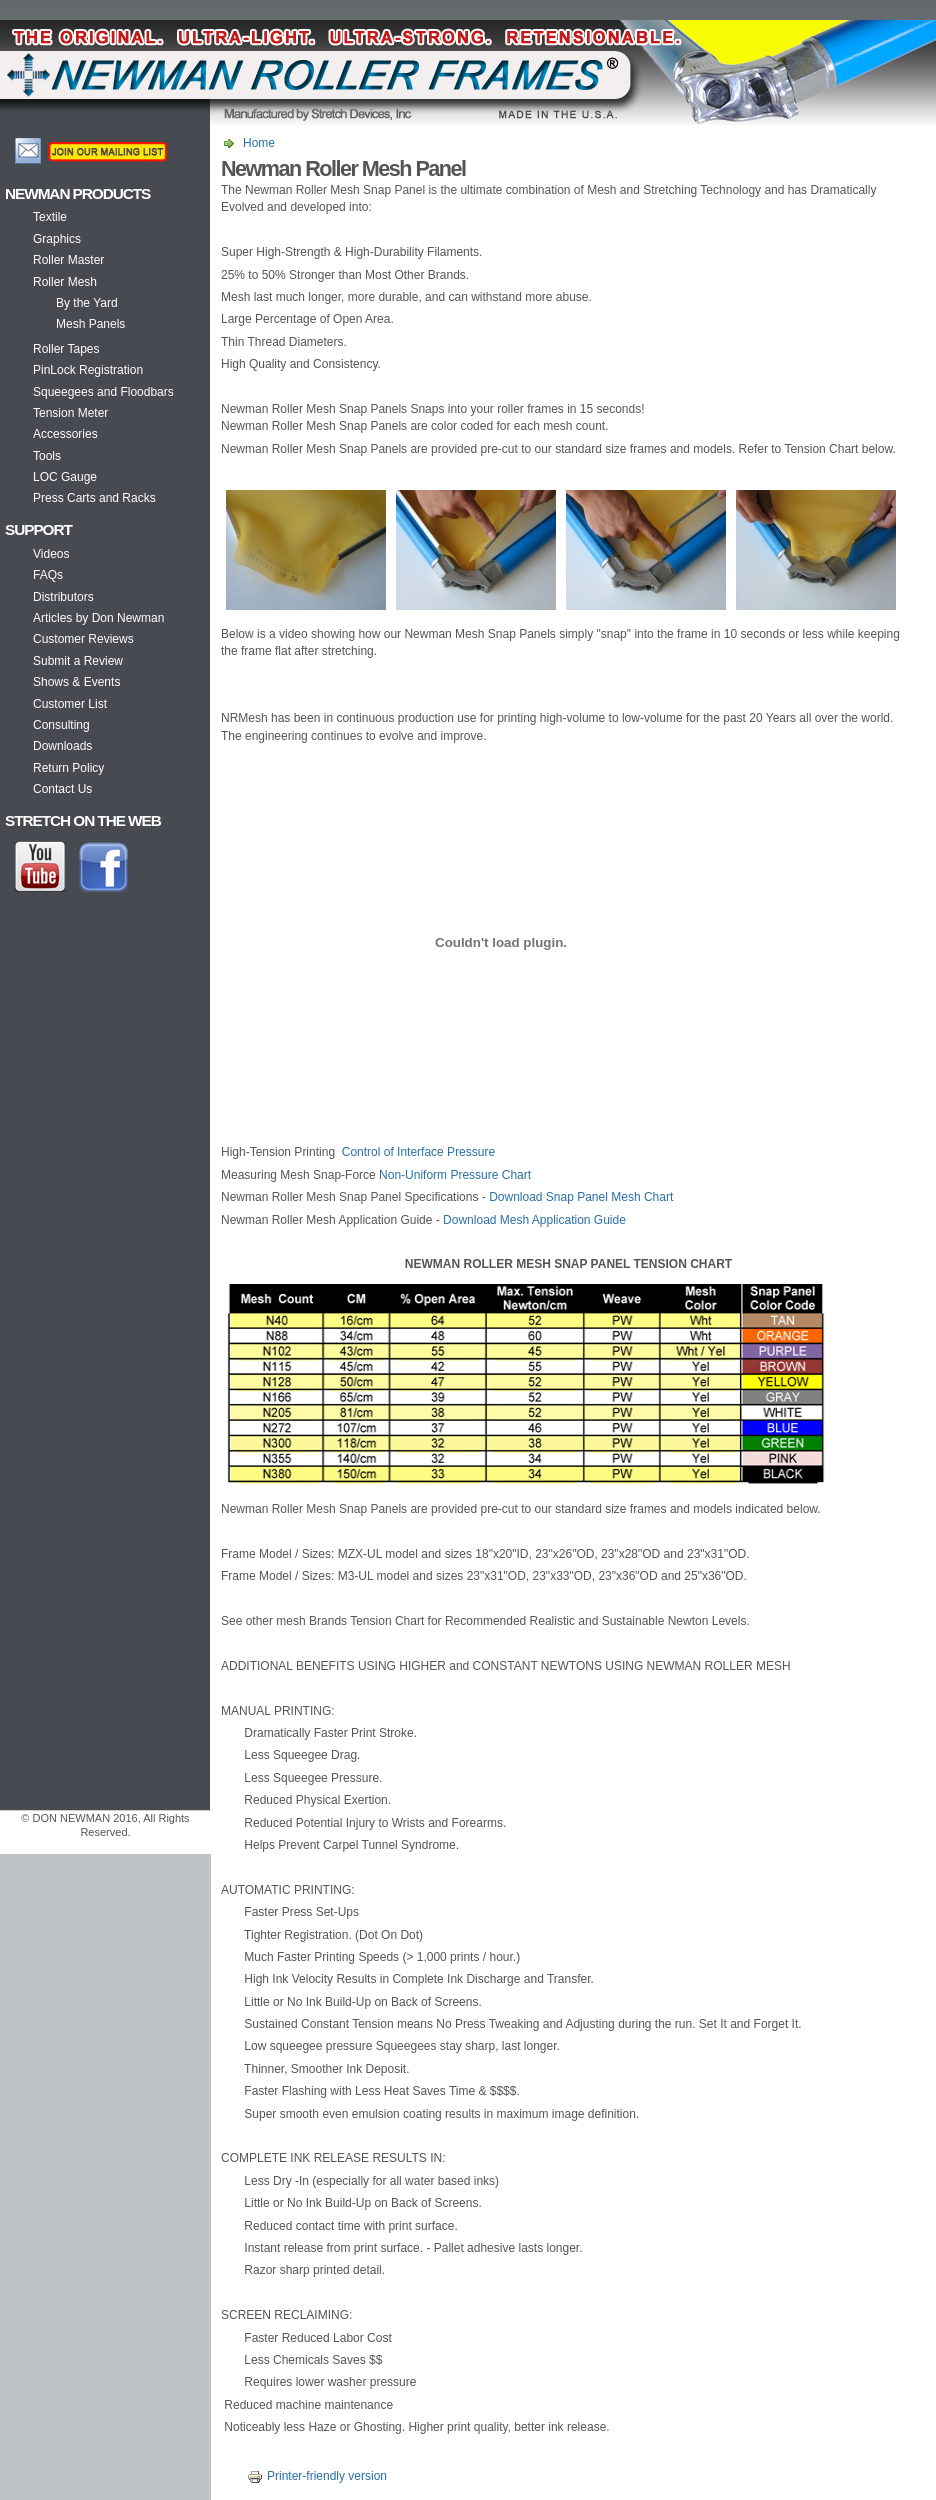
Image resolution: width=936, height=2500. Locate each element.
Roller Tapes (66, 349)
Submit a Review (78, 661)
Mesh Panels (90, 324)
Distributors (63, 597)
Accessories (65, 434)
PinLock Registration (88, 370)
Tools (47, 456)
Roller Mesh (65, 282)
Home (259, 143)
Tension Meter (70, 413)
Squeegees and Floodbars (103, 392)
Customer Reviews (83, 639)
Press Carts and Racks (94, 498)
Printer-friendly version (314, 2476)
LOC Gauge (65, 477)
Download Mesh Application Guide (534, 1220)
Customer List (70, 704)
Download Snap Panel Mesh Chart (581, 1197)
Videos (51, 554)
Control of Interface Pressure (418, 1152)
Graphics (57, 239)
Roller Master (68, 260)
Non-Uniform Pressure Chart (455, 1175)
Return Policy (68, 768)
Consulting (61, 725)
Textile (50, 217)
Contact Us (62, 789)
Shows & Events (76, 682)
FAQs (48, 575)
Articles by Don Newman (98, 618)
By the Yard (87, 303)
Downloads (62, 746)
